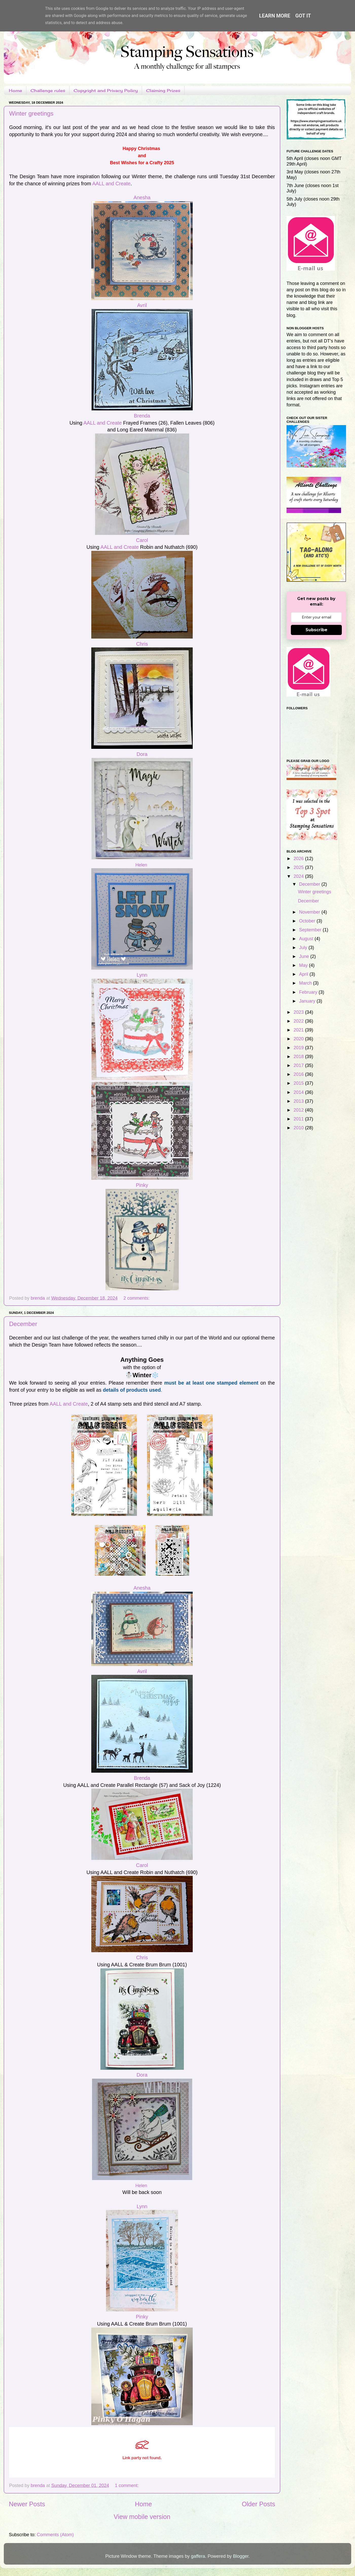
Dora (142, 754)
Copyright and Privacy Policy (106, 90)
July (303, 947)
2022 (299, 1021)
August (306, 938)
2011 (299, 1118)
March (306, 983)
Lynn (142, 975)
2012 (299, 1110)
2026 (299, 858)
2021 (299, 1029)
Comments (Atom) (55, 2534)
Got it (303, 16)
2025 (299, 867)
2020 (299, 1038)
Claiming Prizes (163, 90)
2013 (299, 1101)
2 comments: (137, 1298)
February (308, 992)
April (304, 974)
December (23, 1323)
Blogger (240, 2556)
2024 (299, 876)
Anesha (141, 197)
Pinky (142, 1185)
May (304, 965)
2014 (299, 1092)
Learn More (274, 16)
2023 (299, 1012)
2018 (299, 1056)
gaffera (198, 2556)
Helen (141, 864)
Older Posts (258, 2504)
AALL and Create (111, 183)
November (310, 912)
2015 (299, 1083)
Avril (142, 305)
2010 (299, 1127)
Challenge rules (47, 90)
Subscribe (316, 629)
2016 (299, 1074)
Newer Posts (27, 2504)
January (307, 1001)
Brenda (142, 416)
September (311, 929)
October (307, 920)
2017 (299, 1065)
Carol (142, 540)
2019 (299, 1047)
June (304, 956)
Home (15, 90)
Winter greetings (31, 113)
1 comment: (127, 2485)
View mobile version (142, 2516)
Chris (142, 644)
